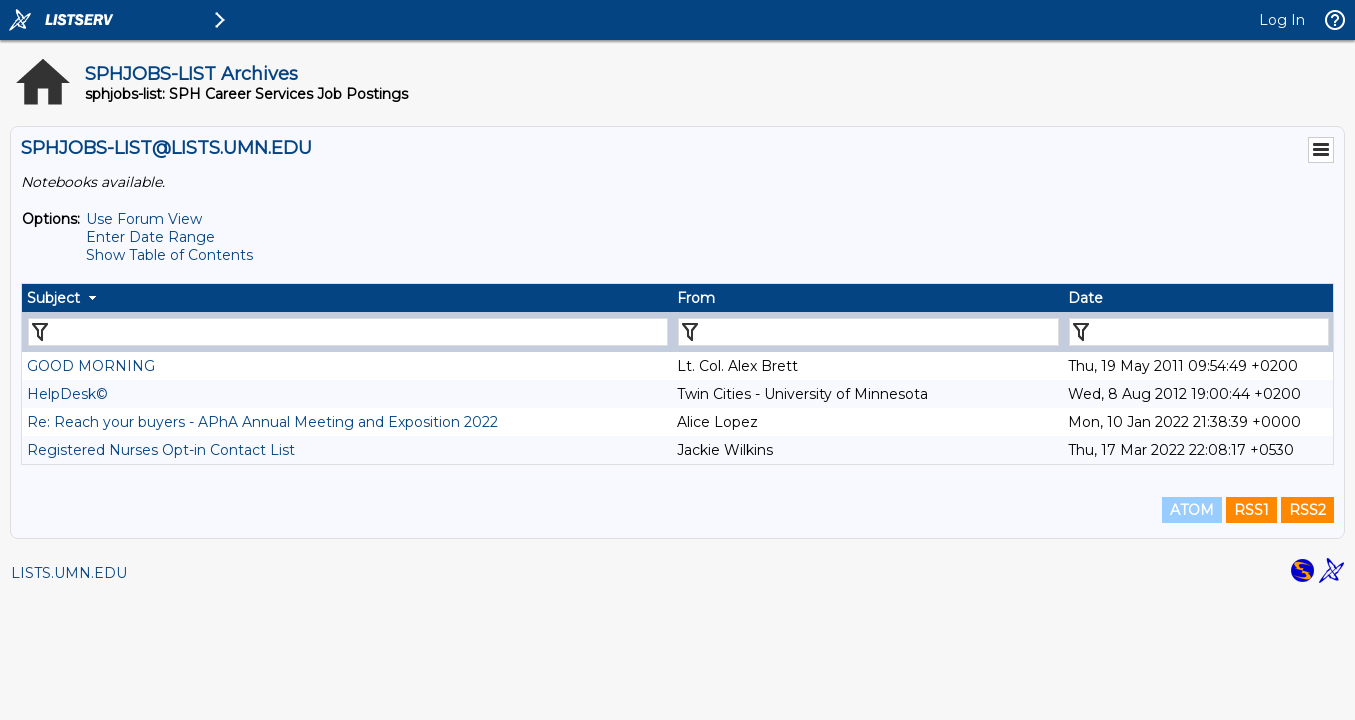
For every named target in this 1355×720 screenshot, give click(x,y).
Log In (1282, 20)
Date (1085, 298)
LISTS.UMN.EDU (69, 573)
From (696, 298)
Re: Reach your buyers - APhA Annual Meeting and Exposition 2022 (262, 422)
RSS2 (1307, 510)
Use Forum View (144, 219)
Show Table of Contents (169, 255)
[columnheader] (347, 298)
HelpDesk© (67, 394)
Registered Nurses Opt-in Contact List (161, 450)
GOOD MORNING (91, 366)
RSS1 (1251, 510)
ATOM (1192, 510)
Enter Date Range (150, 237)
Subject (53, 298)
